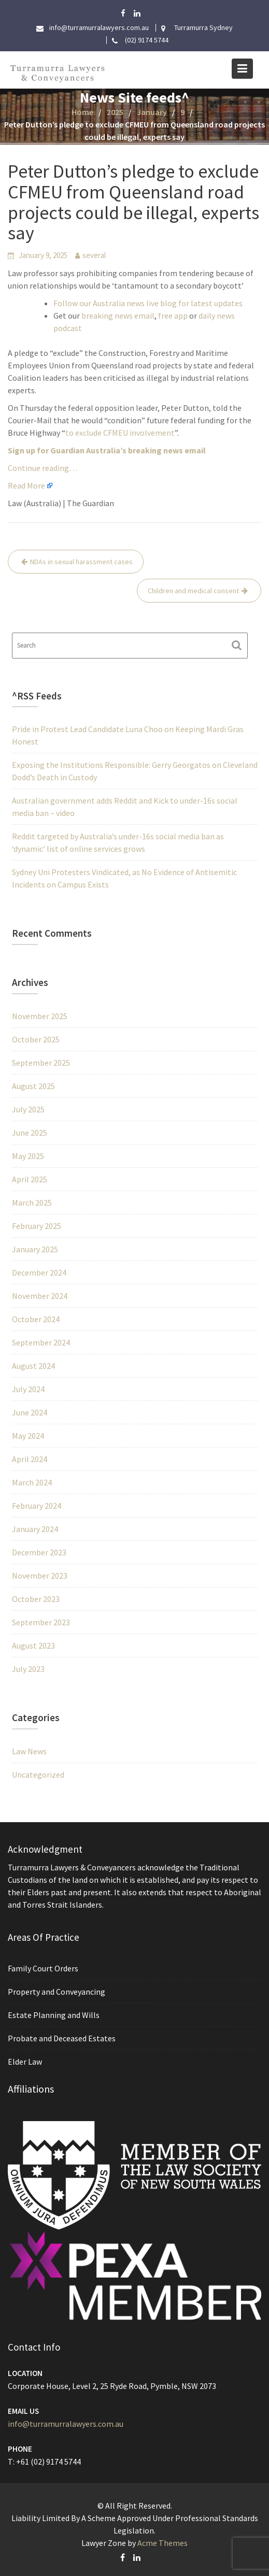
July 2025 (28, 1109)
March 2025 (32, 1202)
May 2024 (28, 1435)
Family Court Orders (44, 1969)
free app (173, 315)
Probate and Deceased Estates (63, 2038)
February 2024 (36, 1505)
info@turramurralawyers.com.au (67, 2423)
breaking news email (117, 315)
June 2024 (29, 1412)
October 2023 (36, 1599)
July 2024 (28, 1389)
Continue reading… (42, 468)
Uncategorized (38, 1774)
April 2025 (29, 1179)
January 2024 (35, 1529)
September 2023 (41, 1622)
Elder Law (27, 2060)
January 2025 (35, 1249)
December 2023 (39, 1552)
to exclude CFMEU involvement (120, 432)
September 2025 (41, 1062)
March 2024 (32, 1482)
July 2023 (28, 1669)
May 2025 (28, 1156)
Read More (26, 485)
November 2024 (39, 1296)
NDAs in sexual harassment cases (81, 561)
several (94, 255)
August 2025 (33, 1086)
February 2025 (36, 1226)
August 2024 (33, 1366)
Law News (29, 1751)
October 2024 (36, 1319)
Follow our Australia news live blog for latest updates (148, 303)
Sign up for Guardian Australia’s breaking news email (107, 450)
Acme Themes (162, 2543)
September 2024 (41, 1342)
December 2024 (39, 1272)
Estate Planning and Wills (55, 2014)
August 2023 (33, 1645)
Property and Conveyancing (58, 1991)
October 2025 (36, 1039)
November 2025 (39, 1016)
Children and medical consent (193, 590)
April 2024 (29, 1459)
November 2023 (39, 1575)
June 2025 (29, 1132)
